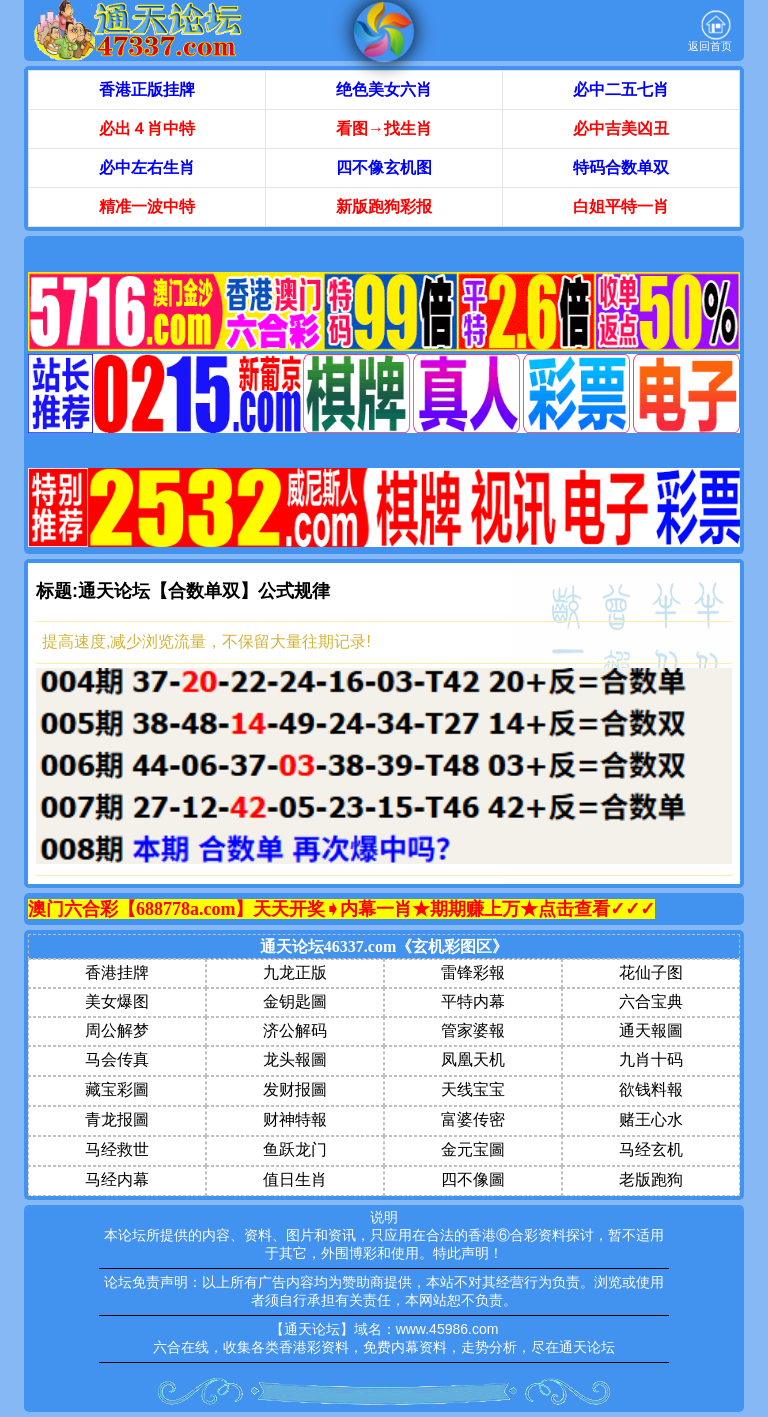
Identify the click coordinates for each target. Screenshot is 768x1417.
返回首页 (710, 31)
